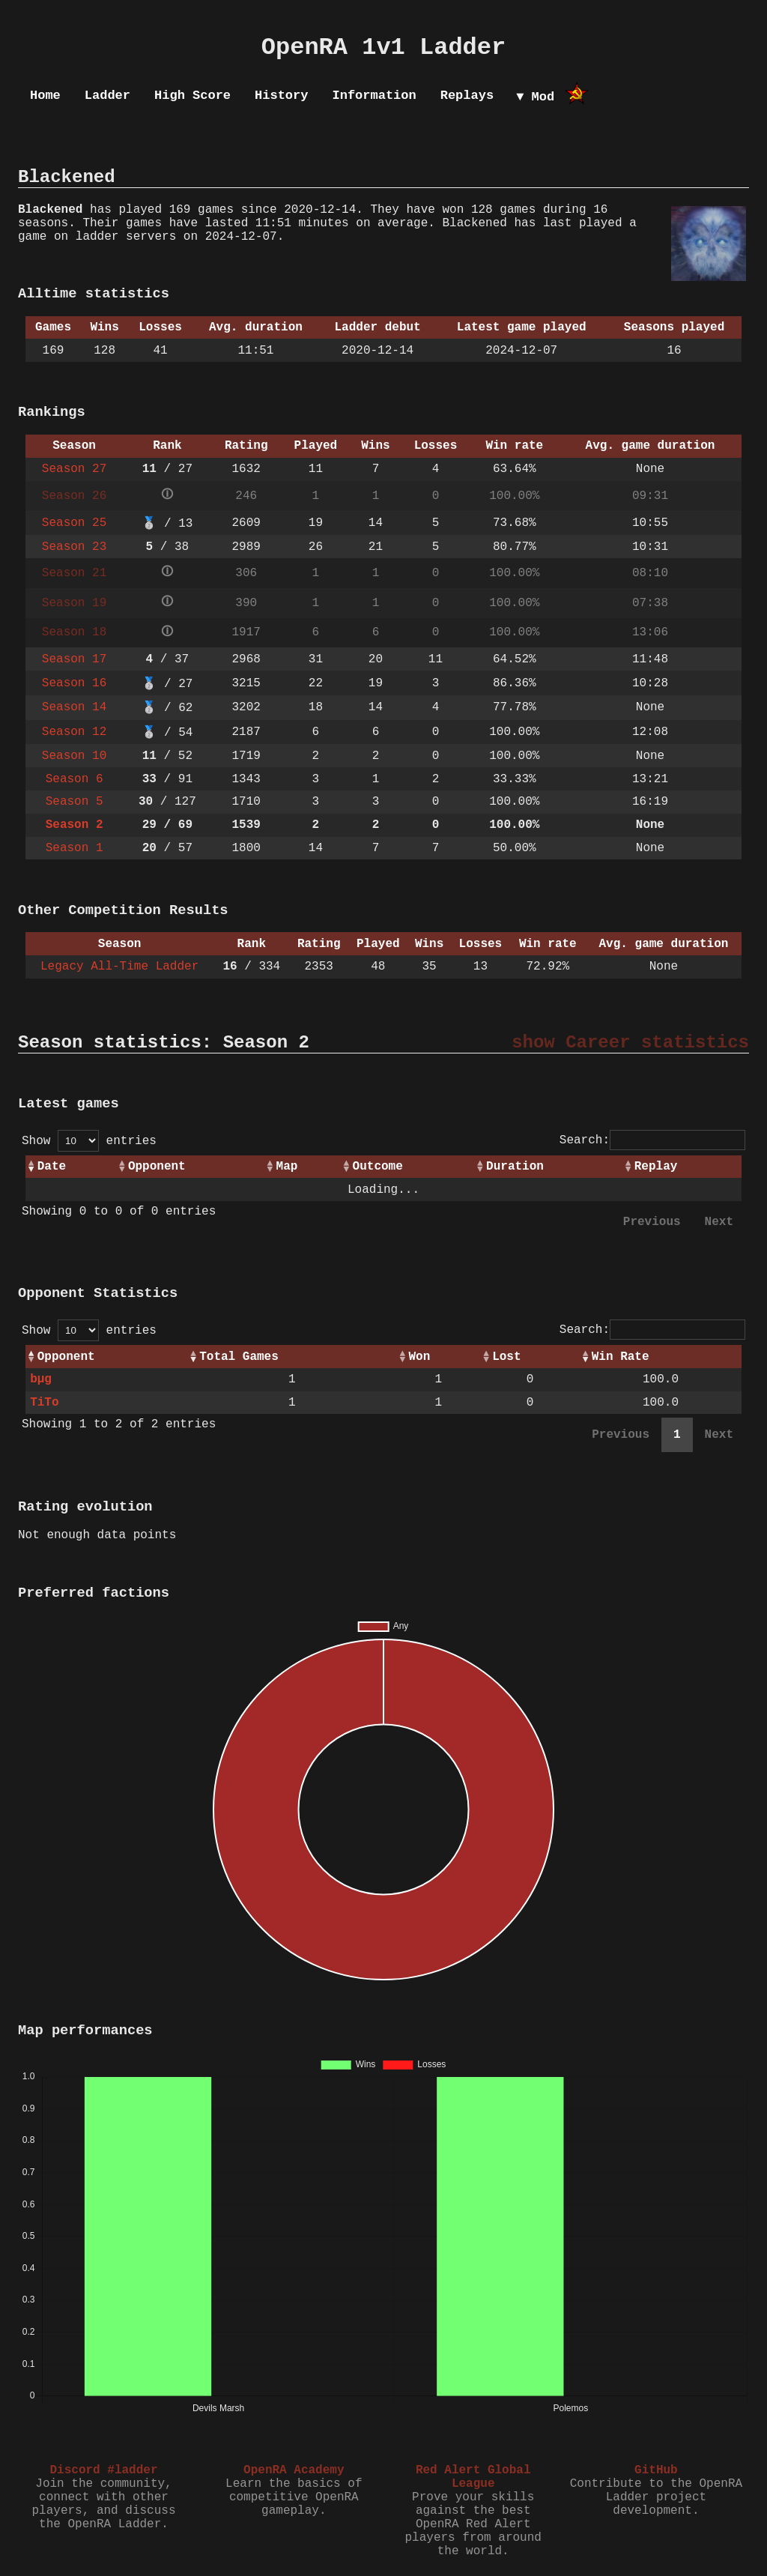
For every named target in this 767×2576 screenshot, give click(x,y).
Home (45, 95)
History (281, 95)
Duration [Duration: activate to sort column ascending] (515, 1166)
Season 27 (74, 469)
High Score (192, 95)
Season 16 (74, 683)
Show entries (89, 1141)
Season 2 (74, 825)
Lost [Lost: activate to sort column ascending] (506, 1357)
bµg (41, 1379)
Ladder (107, 95)
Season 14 (74, 707)
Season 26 (74, 496)
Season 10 (74, 756)
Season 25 (74, 523)
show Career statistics (630, 1042)
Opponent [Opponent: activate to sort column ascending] (157, 1166)
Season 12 (74, 732)
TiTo (44, 1402)
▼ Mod (535, 97)
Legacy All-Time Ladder (119, 966)
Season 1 (74, 848)
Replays (467, 95)
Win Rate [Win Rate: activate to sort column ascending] (620, 1357)
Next (719, 1222)
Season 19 (74, 603)
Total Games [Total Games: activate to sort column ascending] (239, 1357)
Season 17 (74, 659)
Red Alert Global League (473, 2477)
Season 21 (74, 573)
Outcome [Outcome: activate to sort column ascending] (378, 1166)
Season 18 (74, 632)
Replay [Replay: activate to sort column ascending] (656, 1166)
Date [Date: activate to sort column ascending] (51, 1166)
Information (374, 95)
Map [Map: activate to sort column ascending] (287, 1166)
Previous (652, 1222)
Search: (652, 1140)
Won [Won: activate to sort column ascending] (419, 1357)
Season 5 (74, 801)
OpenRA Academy (293, 2470)
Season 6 (74, 779)
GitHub (656, 2470)
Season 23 (74, 547)
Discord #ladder (103, 2470)
